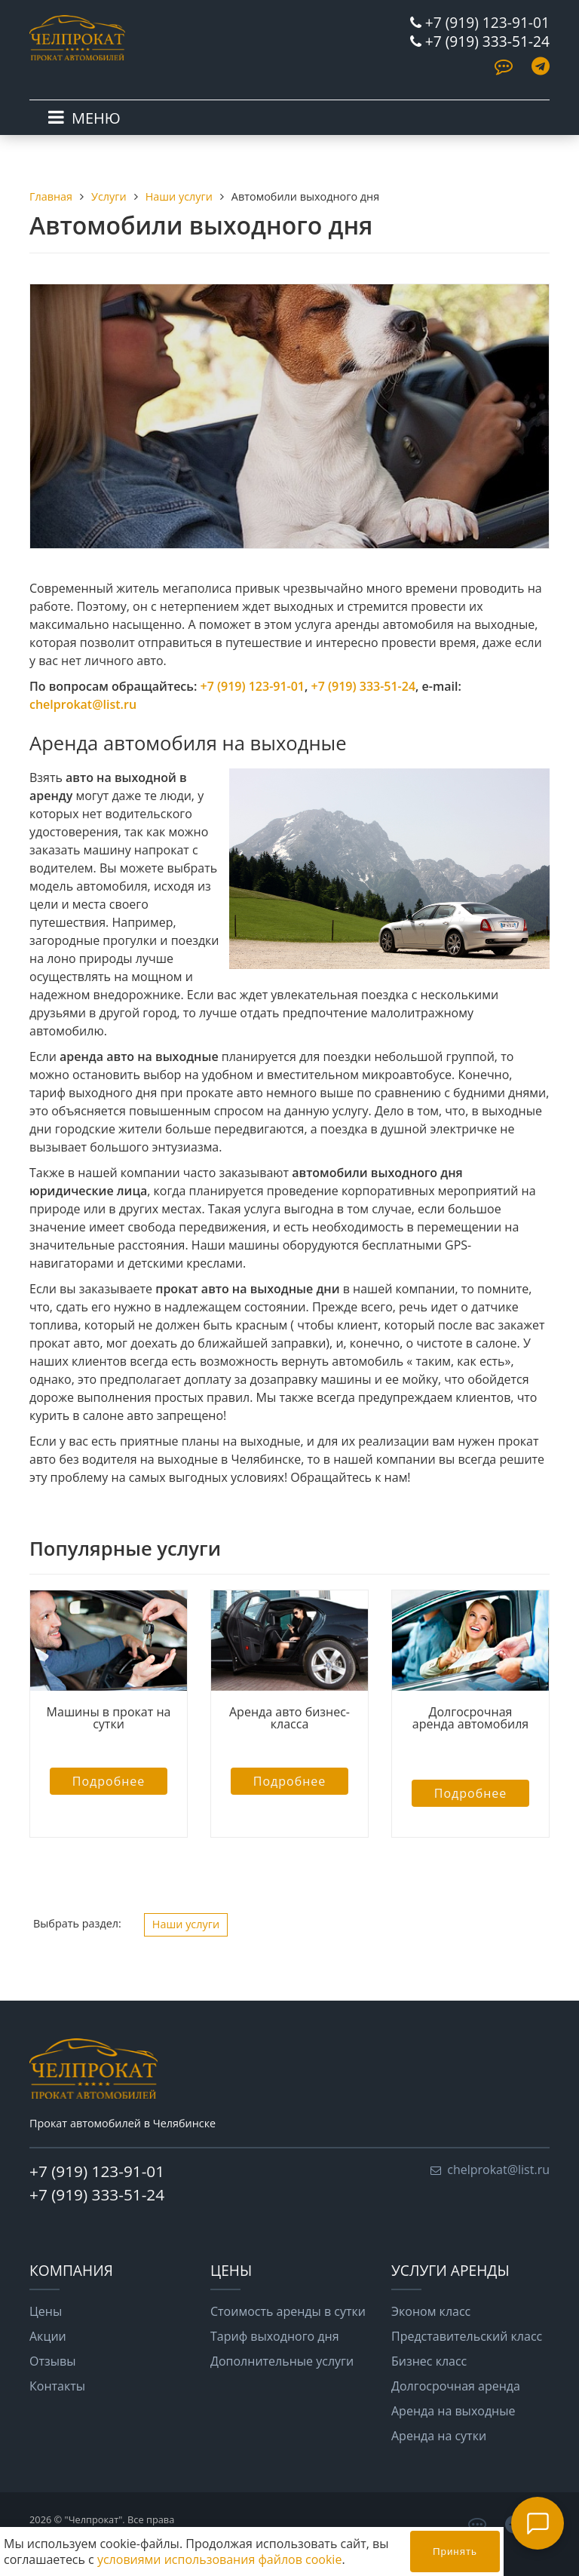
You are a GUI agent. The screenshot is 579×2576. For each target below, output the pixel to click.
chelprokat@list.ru (82, 704)
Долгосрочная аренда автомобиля (470, 1724)
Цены (45, 2311)
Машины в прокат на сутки (109, 1718)
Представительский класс (466, 2336)
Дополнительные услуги (282, 2361)
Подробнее (109, 1781)
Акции (47, 2336)
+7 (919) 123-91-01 (487, 22)
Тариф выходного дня (274, 2336)
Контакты (57, 2386)
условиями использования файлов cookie (219, 2559)
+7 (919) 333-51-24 (487, 41)
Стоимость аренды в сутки (288, 2311)
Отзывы (52, 2361)
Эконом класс (430, 2311)
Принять (455, 2551)
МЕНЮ (96, 118)
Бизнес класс (429, 2361)
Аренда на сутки (438, 2436)
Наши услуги (185, 1924)
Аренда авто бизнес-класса (289, 1718)
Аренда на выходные (453, 2411)
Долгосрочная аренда (455, 2386)
